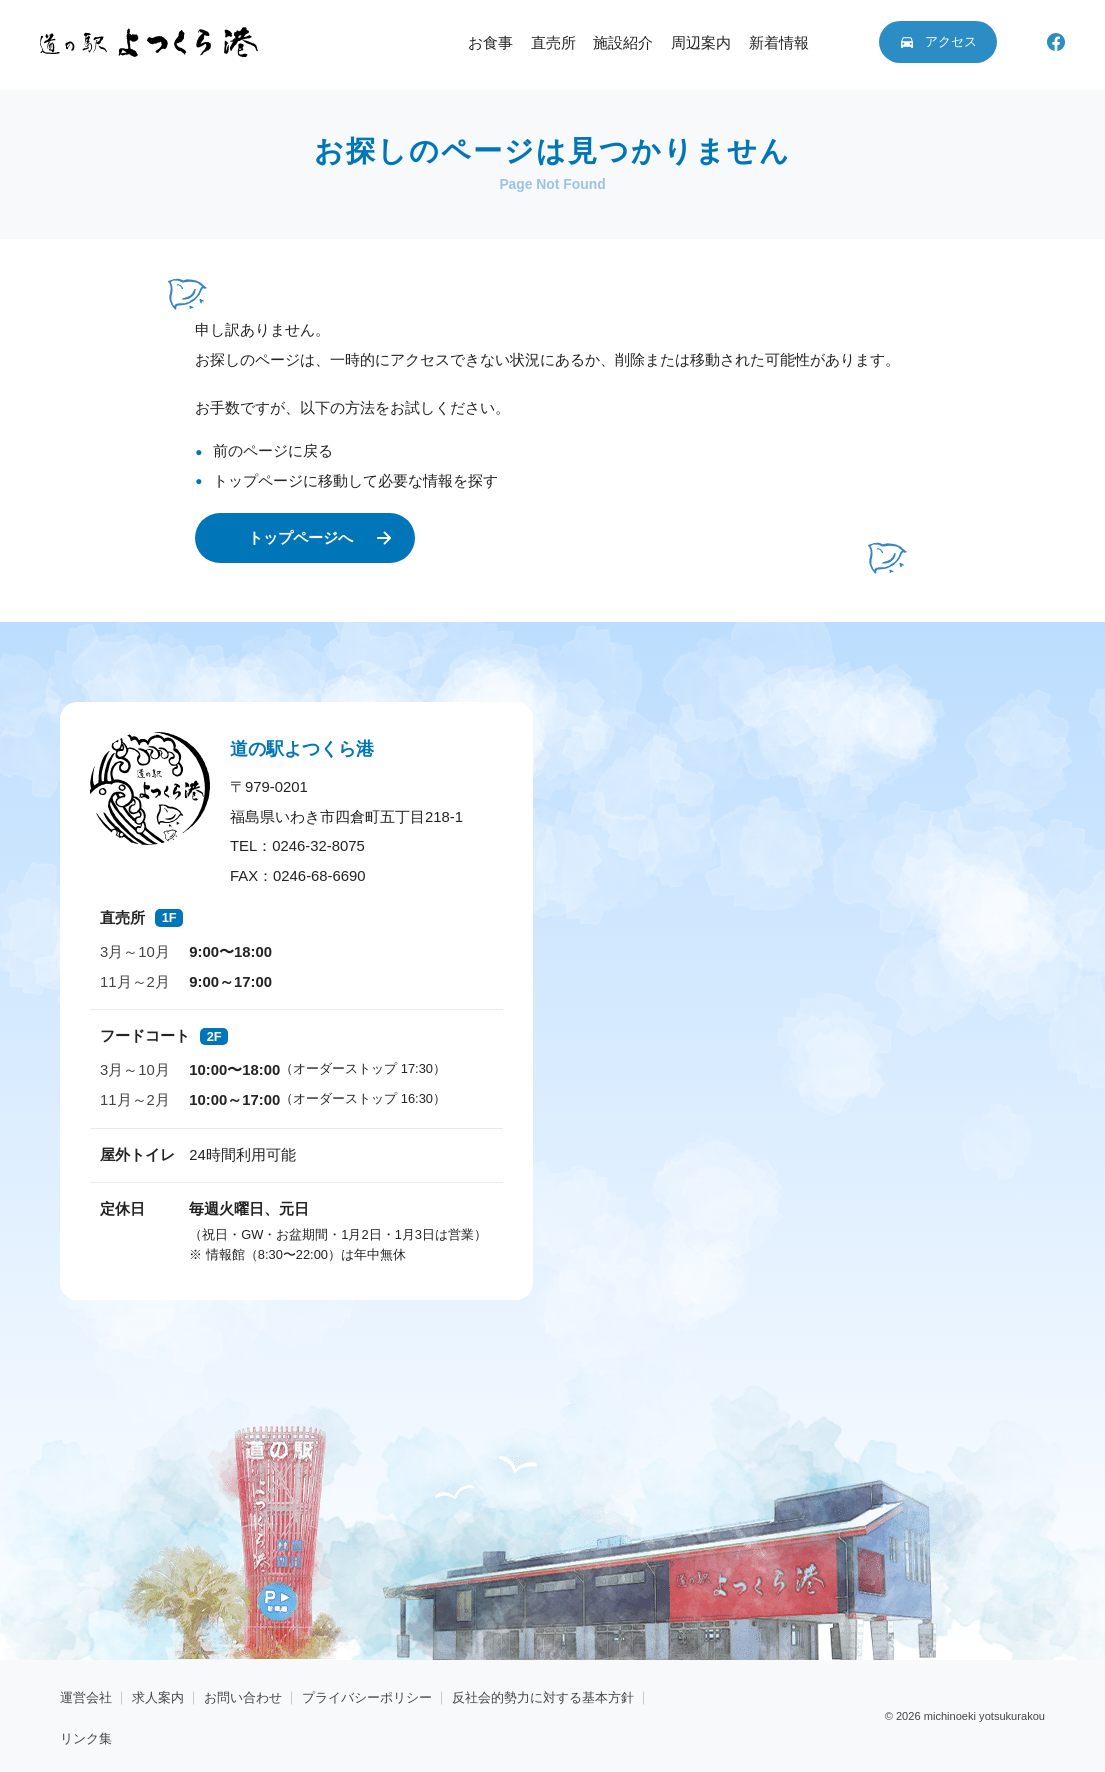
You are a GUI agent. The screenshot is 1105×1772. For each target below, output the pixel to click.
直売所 (553, 43)
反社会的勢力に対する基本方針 (543, 1697)
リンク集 (86, 1738)
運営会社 (86, 1697)
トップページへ (300, 537)
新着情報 (779, 43)
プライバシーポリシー (367, 1697)
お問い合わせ (243, 1697)
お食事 (490, 43)
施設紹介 (623, 43)
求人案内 (158, 1697)
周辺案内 (701, 43)
